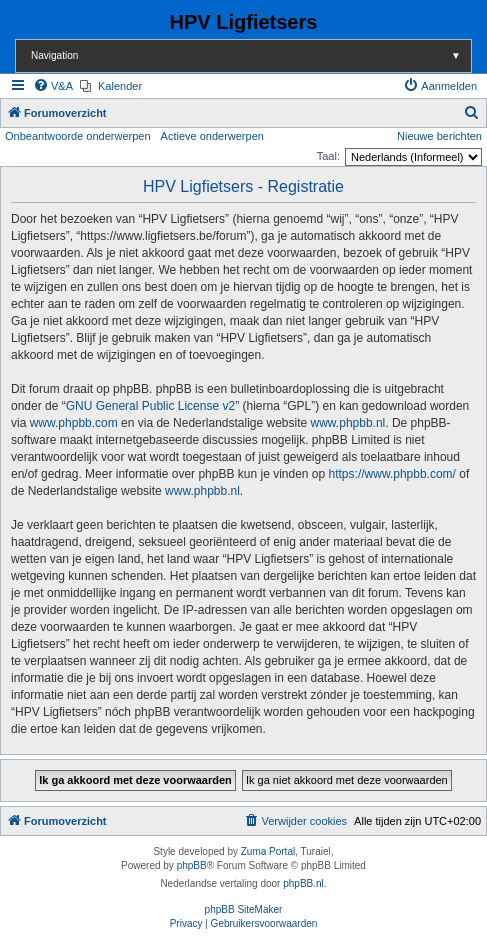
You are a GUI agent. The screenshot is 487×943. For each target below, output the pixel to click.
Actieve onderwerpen (212, 136)
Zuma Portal (268, 851)
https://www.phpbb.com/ (392, 474)
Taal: (328, 156)
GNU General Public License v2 (150, 406)
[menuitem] (53, 86)
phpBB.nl (303, 883)
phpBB (192, 865)
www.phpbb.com (74, 423)
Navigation (251, 55)
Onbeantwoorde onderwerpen (78, 136)
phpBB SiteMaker (244, 909)
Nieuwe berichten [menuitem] (439, 136)
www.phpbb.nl (348, 423)
